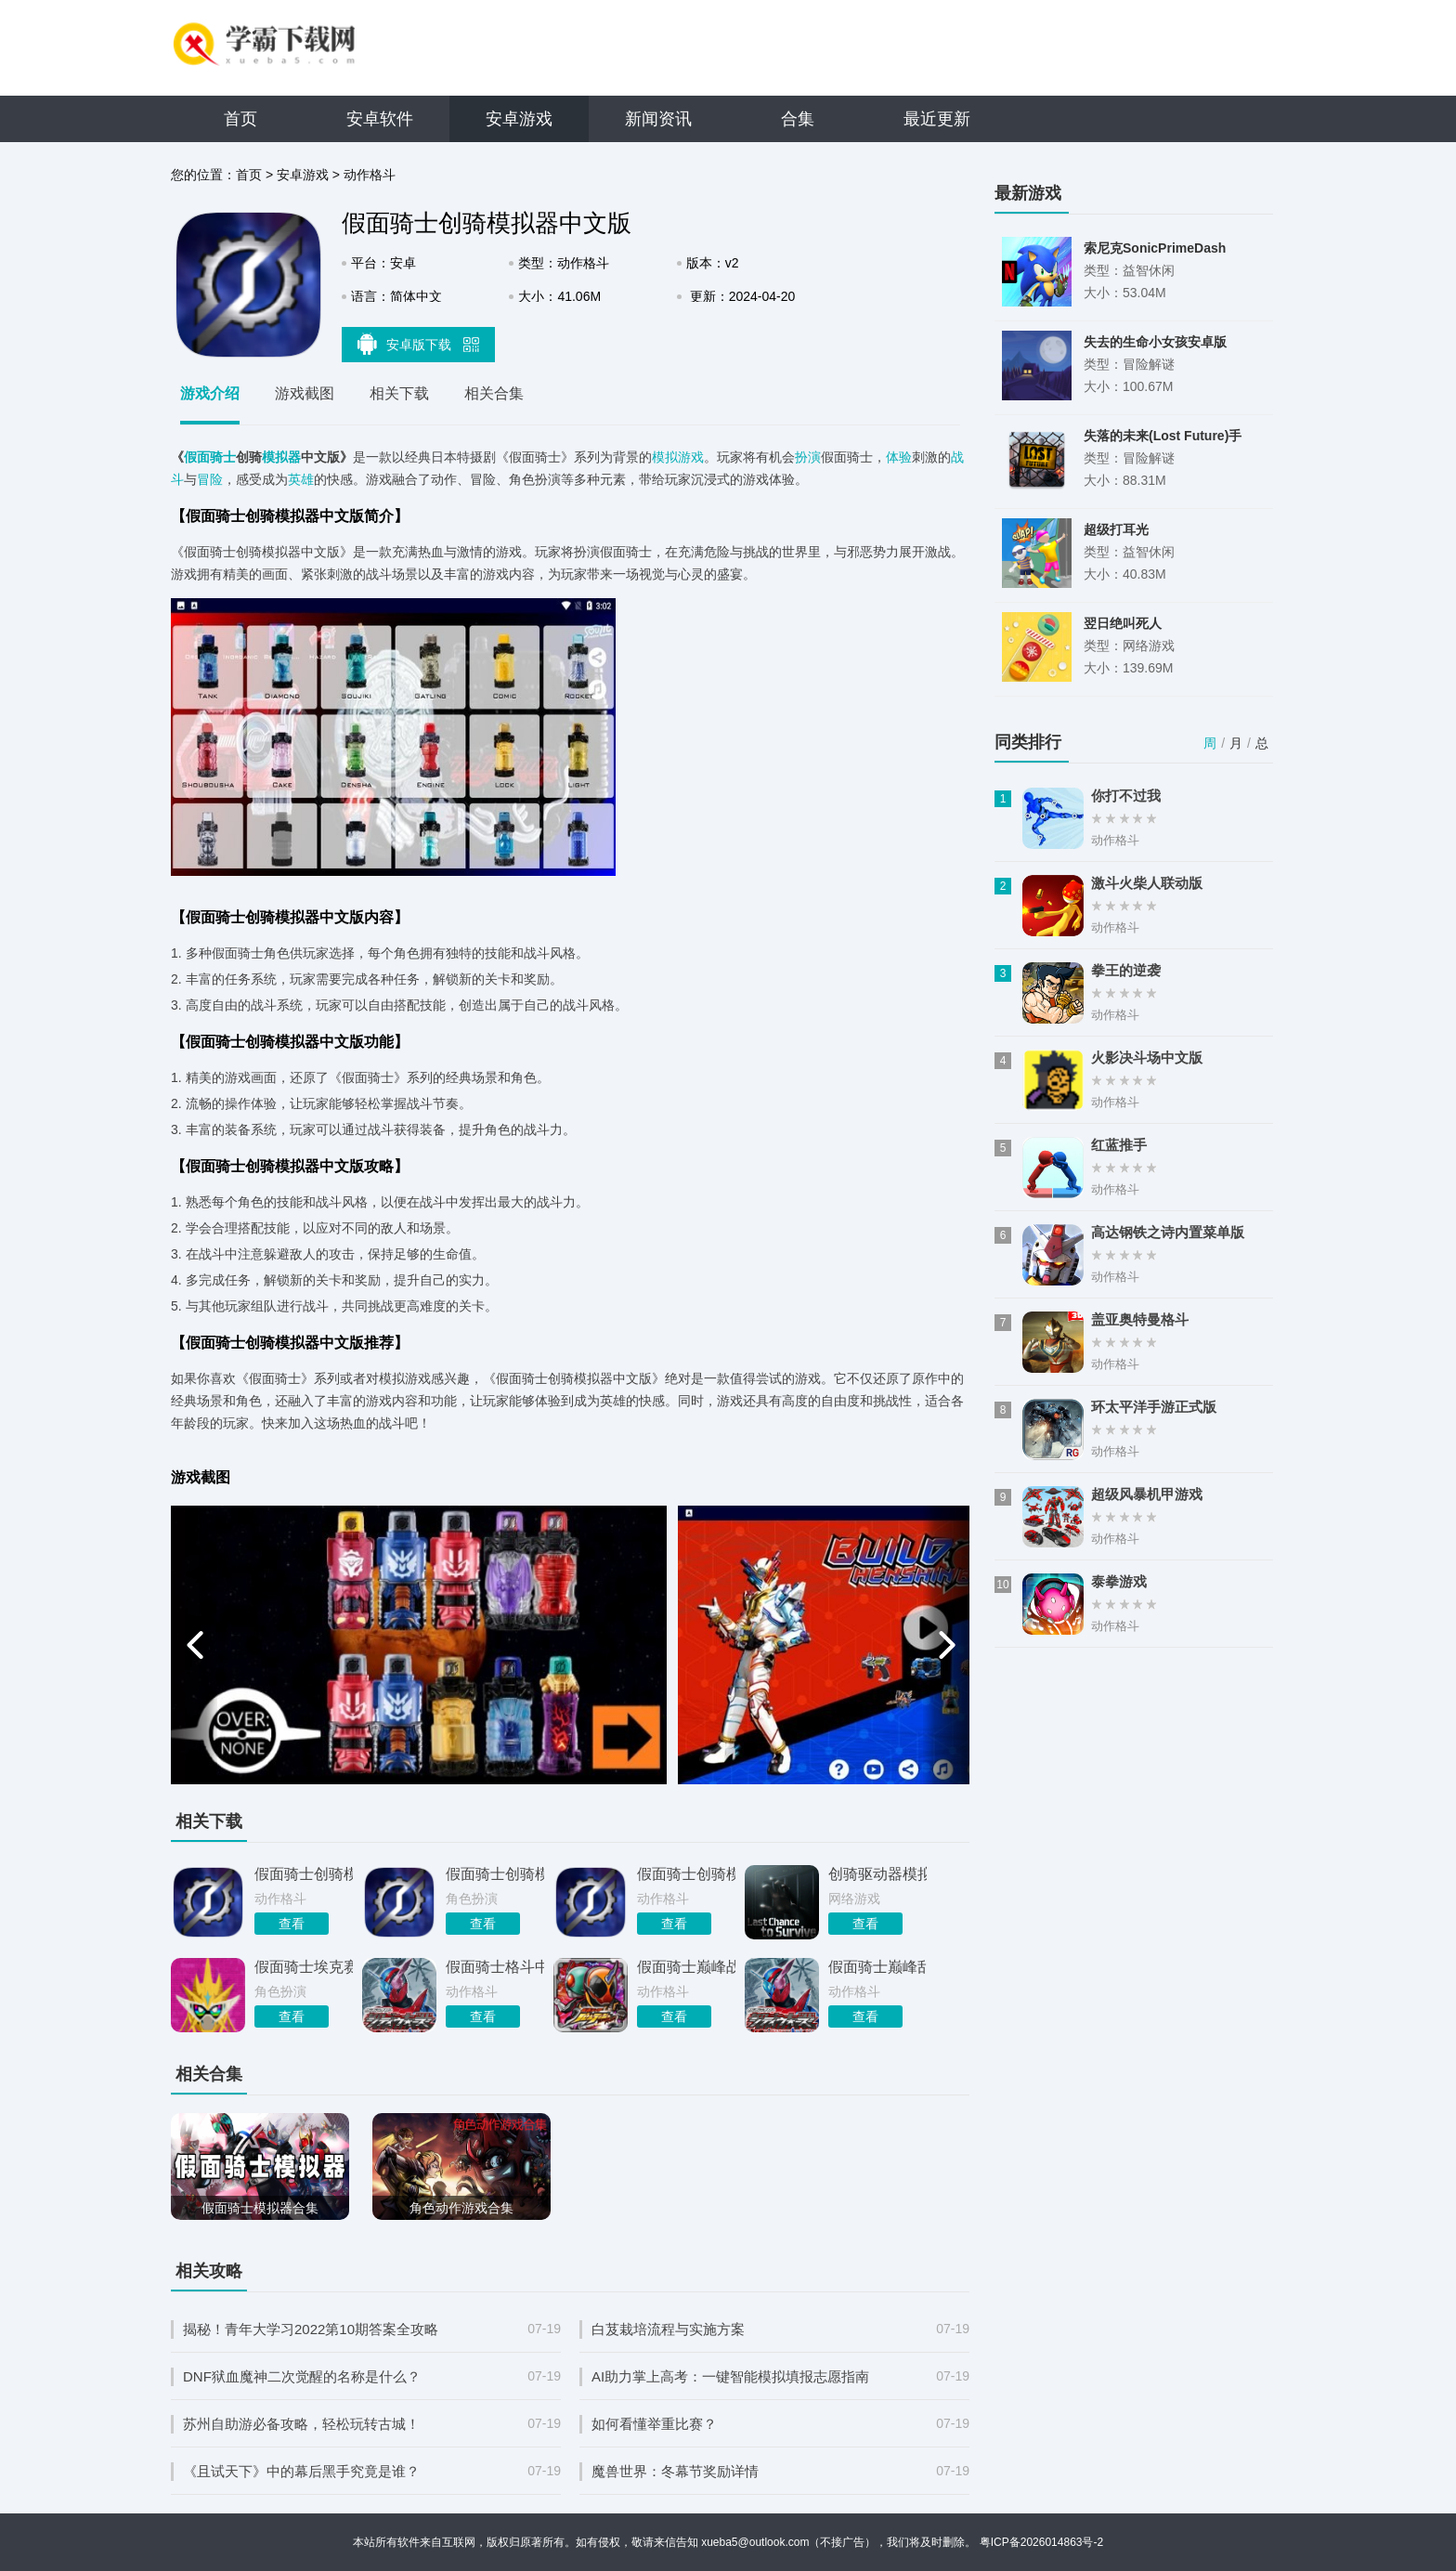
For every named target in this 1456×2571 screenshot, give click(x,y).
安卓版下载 (419, 344)
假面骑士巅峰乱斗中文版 (877, 1967)
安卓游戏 (519, 119)
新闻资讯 (658, 119)
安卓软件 (379, 119)
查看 (292, 1923)
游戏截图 (304, 393)
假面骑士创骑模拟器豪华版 (303, 1874)
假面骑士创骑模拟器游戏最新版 (686, 1874)
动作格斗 (370, 174)
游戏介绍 (210, 393)
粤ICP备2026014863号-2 (1041, 2542)
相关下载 (399, 393)
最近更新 (937, 119)
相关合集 (494, 393)
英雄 (301, 479)
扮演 (808, 457)
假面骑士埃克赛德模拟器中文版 (303, 1967)
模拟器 (281, 457)
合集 (797, 119)
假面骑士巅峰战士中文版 (686, 1967)
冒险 (210, 479)
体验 (899, 457)
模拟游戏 (678, 457)
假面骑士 (210, 457)
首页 (240, 119)
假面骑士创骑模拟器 (495, 1874)
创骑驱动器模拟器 (877, 1874)
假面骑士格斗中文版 (495, 1967)
